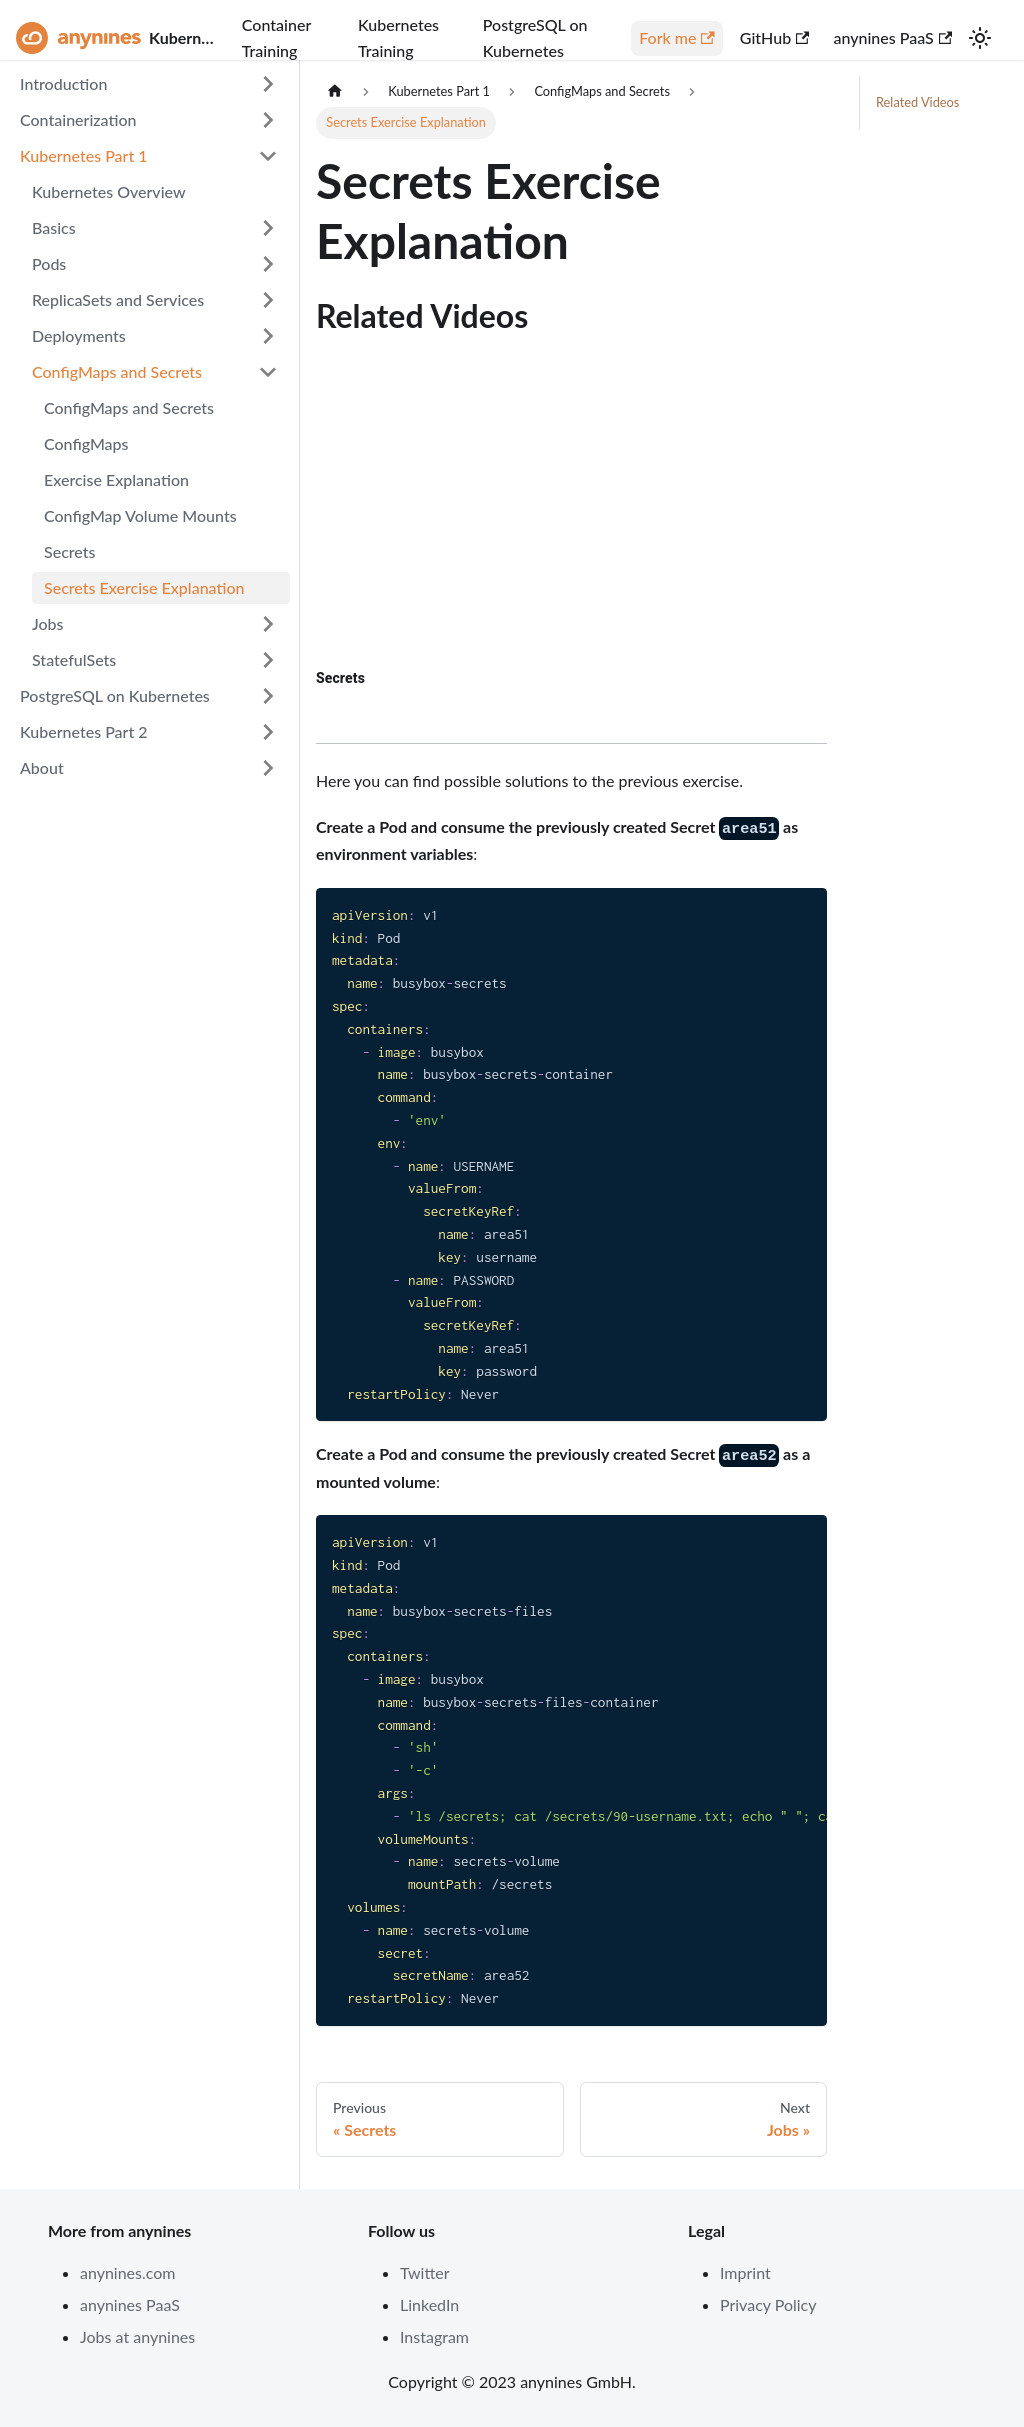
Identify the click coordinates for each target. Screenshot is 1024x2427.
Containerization (78, 119)
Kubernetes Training (398, 37)
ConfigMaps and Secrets (117, 371)
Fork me (677, 37)
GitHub (775, 37)
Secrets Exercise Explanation (144, 587)
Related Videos (917, 102)
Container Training (276, 37)
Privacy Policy (768, 2304)
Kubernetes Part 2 (84, 731)
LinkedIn (429, 2304)
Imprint (745, 2272)
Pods (49, 263)
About (42, 767)
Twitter (425, 2272)
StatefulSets (74, 659)
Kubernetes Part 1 (84, 155)
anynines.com (128, 2272)
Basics (54, 227)
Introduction (63, 83)
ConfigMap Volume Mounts (140, 515)
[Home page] (335, 91)
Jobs (48, 623)
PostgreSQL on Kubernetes (535, 37)
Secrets (70, 551)
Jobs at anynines (137, 2336)
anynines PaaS (892, 37)
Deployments (79, 335)
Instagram (434, 2336)
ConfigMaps (86, 443)
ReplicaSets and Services (118, 299)
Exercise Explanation (116, 479)
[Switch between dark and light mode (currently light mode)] (980, 38)
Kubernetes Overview (109, 191)
